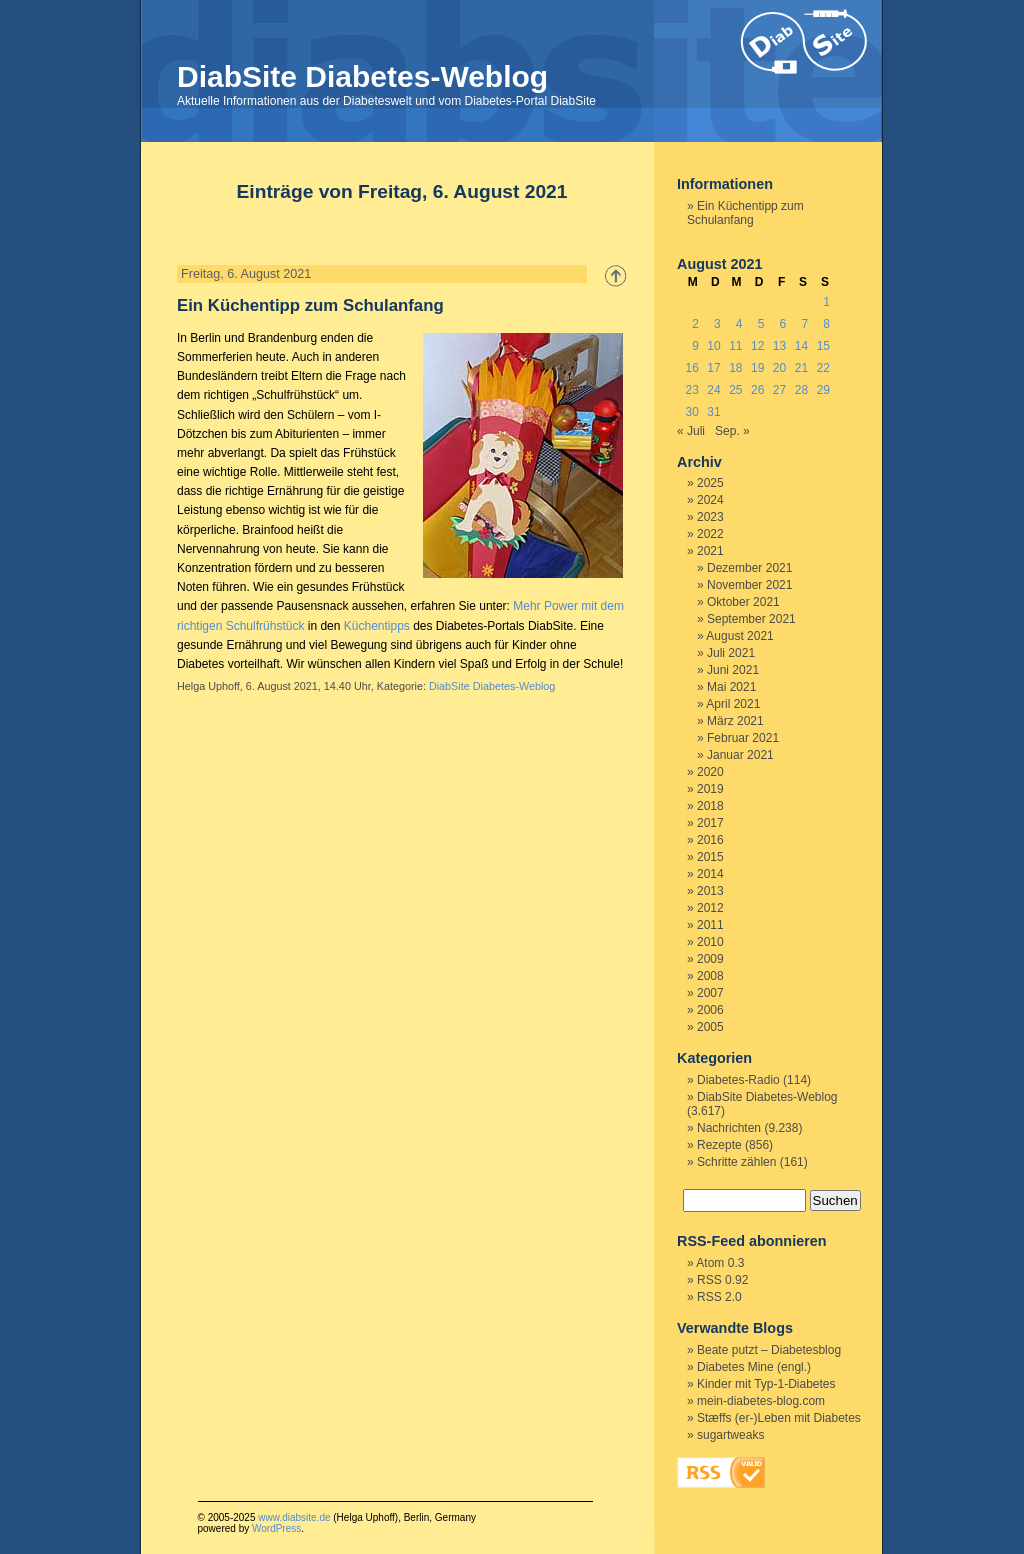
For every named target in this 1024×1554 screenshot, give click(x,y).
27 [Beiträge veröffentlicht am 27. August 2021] (779, 390)
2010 (710, 942)
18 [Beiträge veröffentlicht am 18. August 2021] (735, 368)
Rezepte (719, 1145)
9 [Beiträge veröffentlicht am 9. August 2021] (695, 346)
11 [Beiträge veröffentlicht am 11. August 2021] (735, 346)
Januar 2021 (740, 755)
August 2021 (739, 636)
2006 (710, 1010)
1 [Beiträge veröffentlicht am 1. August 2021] (826, 302)
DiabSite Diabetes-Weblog (362, 76)
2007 (710, 993)
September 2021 (751, 619)
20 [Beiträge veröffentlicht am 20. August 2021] (779, 368)
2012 (710, 908)
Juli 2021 (731, 653)
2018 (710, 806)
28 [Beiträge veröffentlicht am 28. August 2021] (801, 390)
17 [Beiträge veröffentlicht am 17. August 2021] (713, 368)
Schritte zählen (736, 1162)
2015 (710, 857)
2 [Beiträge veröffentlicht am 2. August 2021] (695, 324)
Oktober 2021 (743, 602)
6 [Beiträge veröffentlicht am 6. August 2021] (783, 324)
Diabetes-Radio (738, 1080)
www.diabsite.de (294, 1517)
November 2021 (749, 585)
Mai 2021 (731, 687)
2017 (710, 823)
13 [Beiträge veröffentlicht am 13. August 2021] (779, 346)
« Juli (691, 431)
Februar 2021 (743, 738)
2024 (710, 500)
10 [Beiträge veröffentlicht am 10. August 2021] (713, 346)
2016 (710, 840)
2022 (710, 534)
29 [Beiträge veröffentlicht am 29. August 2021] (823, 390)
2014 (710, 874)
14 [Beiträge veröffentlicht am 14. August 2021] (801, 346)
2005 (710, 1027)
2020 (710, 772)
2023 (710, 517)
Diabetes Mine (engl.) (754, 1367)
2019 (710, 789)
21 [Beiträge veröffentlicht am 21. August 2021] (801, 368)
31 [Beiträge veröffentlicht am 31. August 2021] (713, 412)
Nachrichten (729, 1128)
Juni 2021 (733, 670)
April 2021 (733, 704)
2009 (710, 959)
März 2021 (735, 721)
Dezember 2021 (749, 568)
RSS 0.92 (722, 1280)
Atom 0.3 (720, 1263)
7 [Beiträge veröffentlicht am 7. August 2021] (804, 324)
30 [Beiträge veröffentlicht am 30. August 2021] (691, 412)
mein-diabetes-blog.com (761, 1401)
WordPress (276, 1528)
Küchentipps (377, 626)
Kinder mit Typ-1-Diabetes (766, 1384)
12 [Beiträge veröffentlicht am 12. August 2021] (757, 346)
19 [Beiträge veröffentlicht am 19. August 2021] (757, 368)
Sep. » (732, 431)
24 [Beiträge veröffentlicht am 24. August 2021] (713, 390)
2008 (710, 976)
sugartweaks (730, 1435)
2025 (710, 483)
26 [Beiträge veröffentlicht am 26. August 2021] (757, 390)
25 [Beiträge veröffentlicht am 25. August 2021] (735, 390)
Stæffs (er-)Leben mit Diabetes (779, 1418)
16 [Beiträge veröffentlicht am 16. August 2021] (691, 368)
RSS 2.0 (719, 1297)
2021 (710, 551)
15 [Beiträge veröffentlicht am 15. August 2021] (823, 346)
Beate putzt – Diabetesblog (769, 1350)
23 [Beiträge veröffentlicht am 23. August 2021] (691, 390)
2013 (710, 891)
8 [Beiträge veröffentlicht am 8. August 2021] (826, 324)
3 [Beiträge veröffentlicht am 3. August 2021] (717, 324)
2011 (710, 925)
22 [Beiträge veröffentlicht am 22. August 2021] (823, 368)
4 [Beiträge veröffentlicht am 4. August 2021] (739, 324)
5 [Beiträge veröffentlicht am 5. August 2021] (761, 324)
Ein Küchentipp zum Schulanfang (310, 305)
